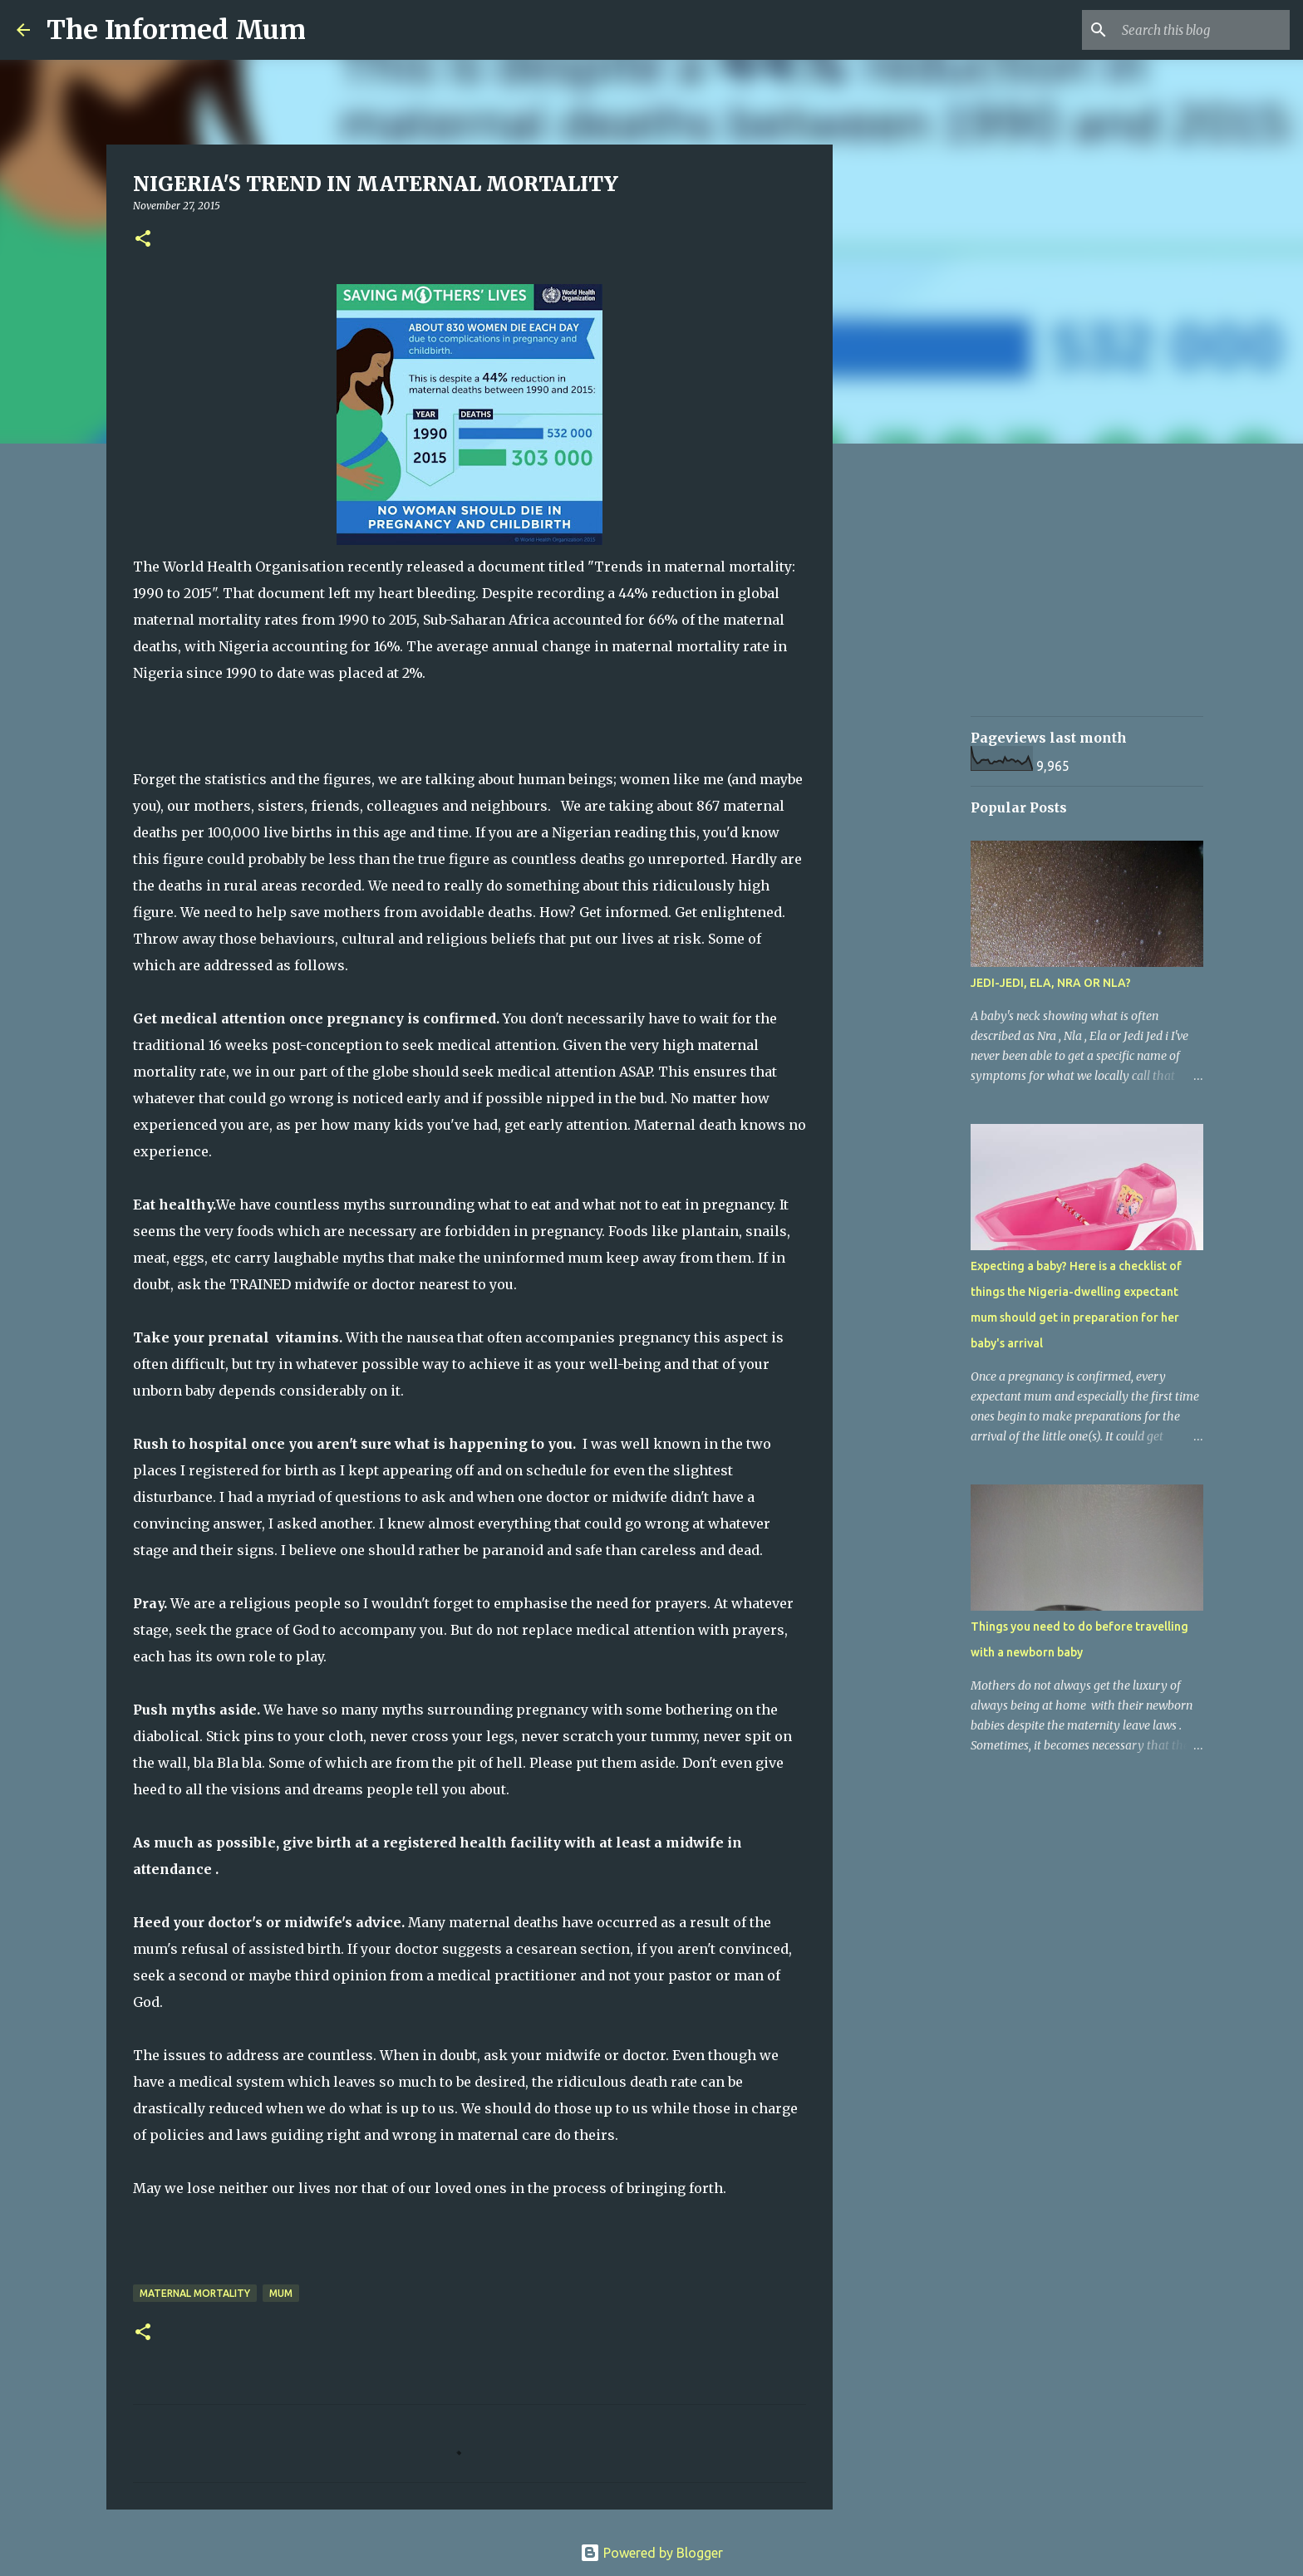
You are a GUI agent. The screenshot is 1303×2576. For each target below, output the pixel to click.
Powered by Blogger (651, 2552)
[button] (143, 239)
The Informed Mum (176, 30)
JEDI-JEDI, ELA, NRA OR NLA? (1051, 982)
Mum (281, 2293)
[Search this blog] (1202, 30)
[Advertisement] (917, 718)
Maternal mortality (195, 2293)
